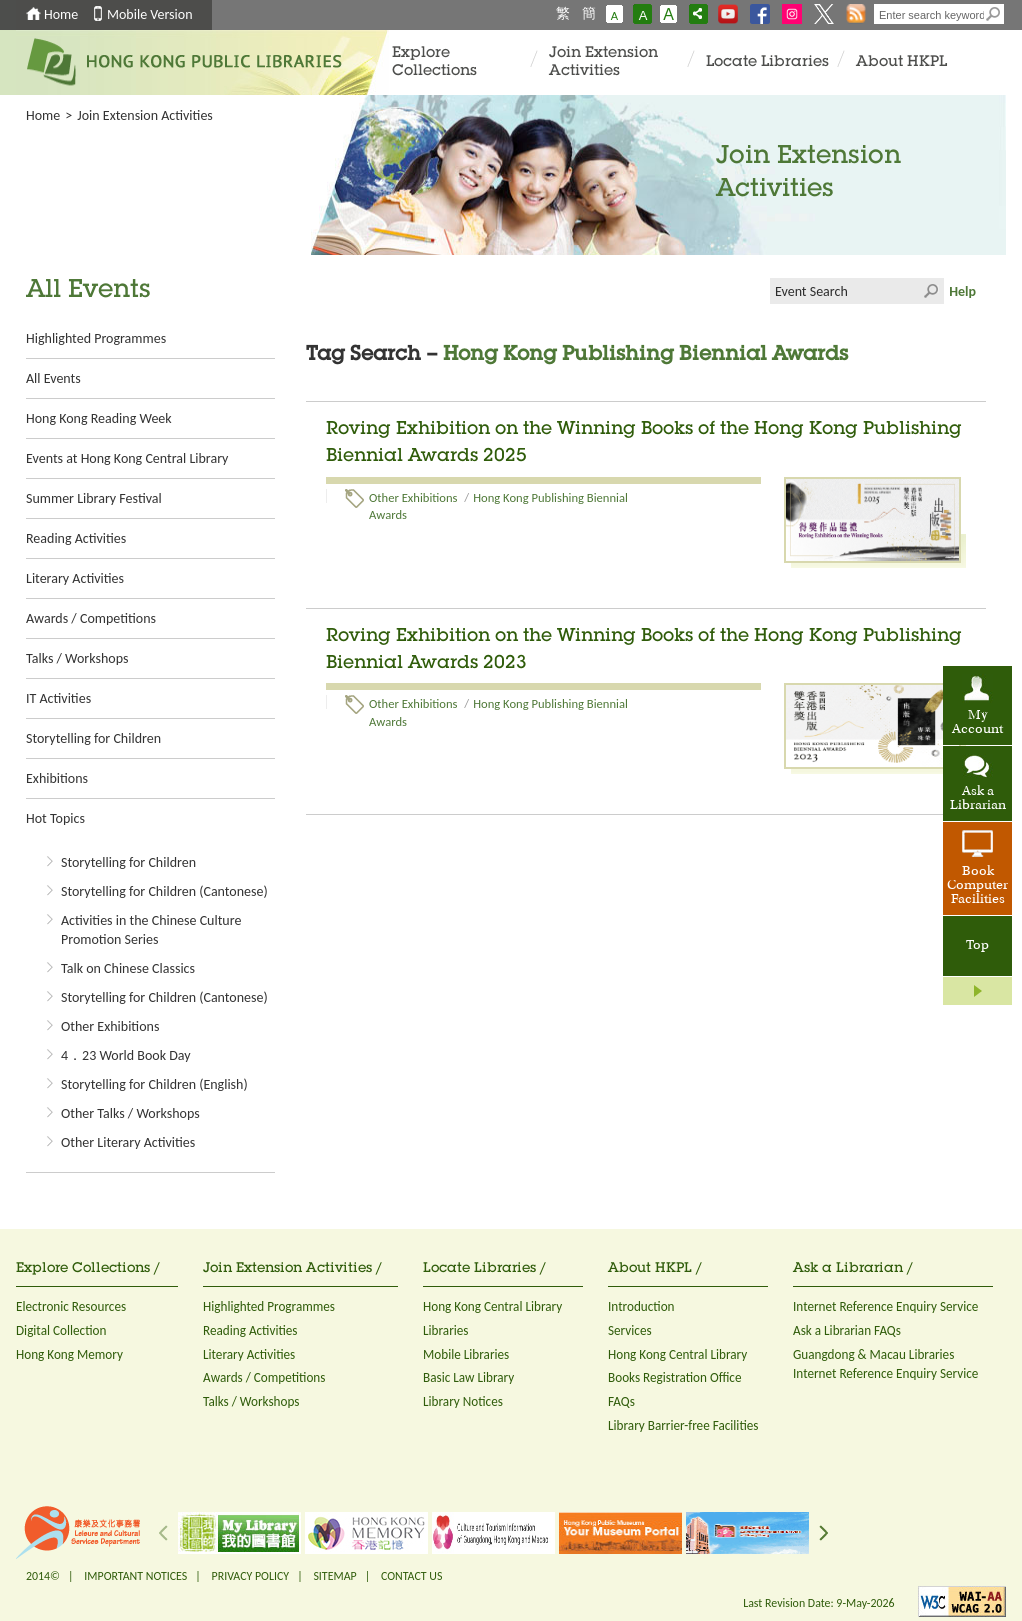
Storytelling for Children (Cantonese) (164, 891)
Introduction (641, 1306)
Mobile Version (150, 14)
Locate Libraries (767, 62)
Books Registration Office (675, 1377)
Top (977, 946)
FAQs (621, 1401)
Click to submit (931, 291)
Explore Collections (434, 62)
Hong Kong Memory (69, 1354)
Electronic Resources (71, 1306)
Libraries (446, 1330)
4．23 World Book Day (126, 1055)
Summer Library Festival (94, 498)
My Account (977, 723)
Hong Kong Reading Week (99, 418)
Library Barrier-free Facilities (683, 1425)
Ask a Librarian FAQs (847, 1330)
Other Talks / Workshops (130, 1113)
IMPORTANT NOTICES (135, 1576)
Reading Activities (76, 538)
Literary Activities (75, 578)
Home (61, 14)
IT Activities (58, 698)
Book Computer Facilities (977, 886)
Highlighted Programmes (96, 338)
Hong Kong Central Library (492, 1306)
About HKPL (901, 62)
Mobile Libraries (466, 1354)
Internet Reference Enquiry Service (885, 1306)
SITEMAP (334, 1576)
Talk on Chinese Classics (128, 968)
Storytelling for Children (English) (154, 1084)
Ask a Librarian (978, 799)
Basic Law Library (468, 1377)
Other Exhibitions (110, 1026)
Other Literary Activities (128, 1142)
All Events (53, 378)
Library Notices (463, 1401)
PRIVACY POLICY (251, 1576)
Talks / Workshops (77, 658)
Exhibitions (57, 778)
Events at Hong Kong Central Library (127, 458)
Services (630, 1330)
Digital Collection (61, 1330)
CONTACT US (411, 1576)
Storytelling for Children (93, 738)
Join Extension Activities (603, 62)
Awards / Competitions (91, 618)
